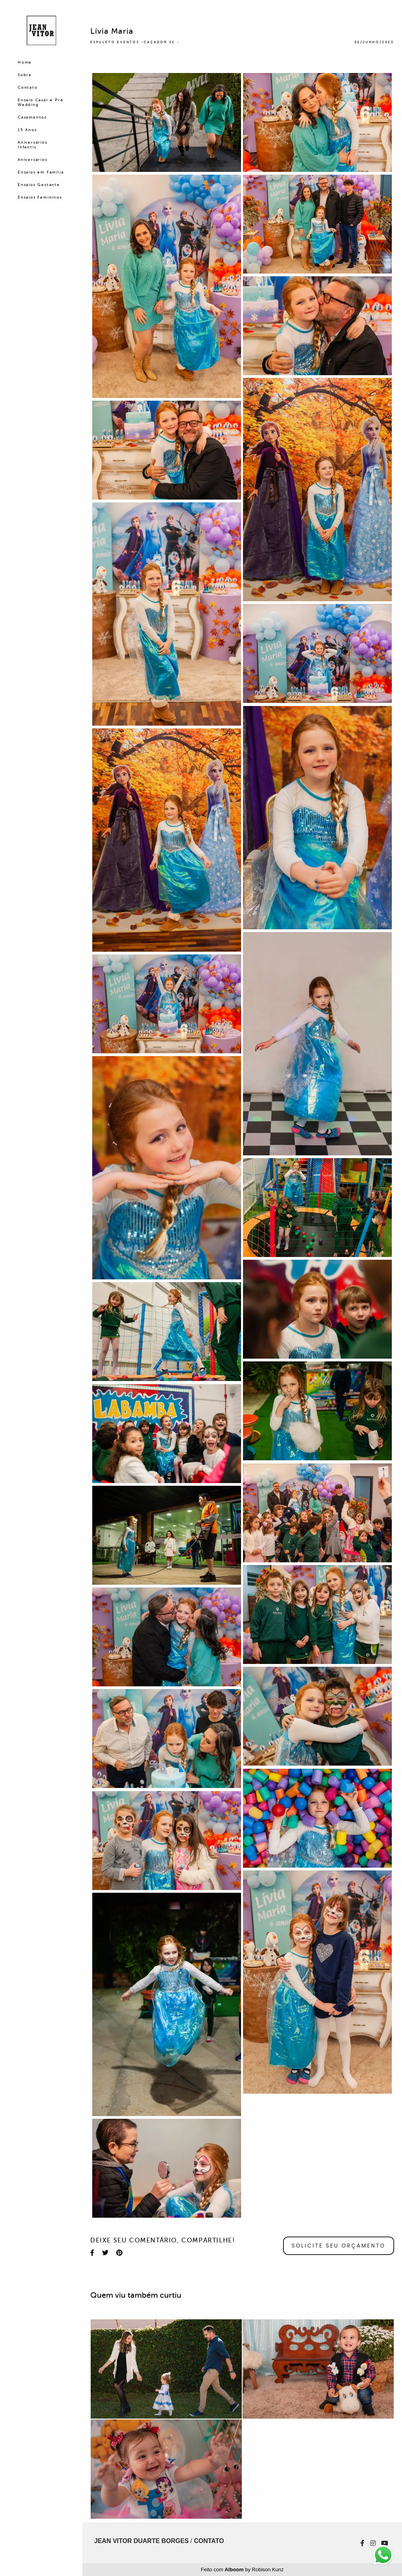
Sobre (25, 75)
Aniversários (33, 159)
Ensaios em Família (41, 172)
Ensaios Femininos (40, 197)
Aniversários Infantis (33, 144)
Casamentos (32, 117)
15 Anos (27, 130)
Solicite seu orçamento (339, 2245)
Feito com (242, 2569)
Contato (28, 87)
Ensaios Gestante (39, 184)
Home (25, 62)
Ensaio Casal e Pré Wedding (40, 102)
